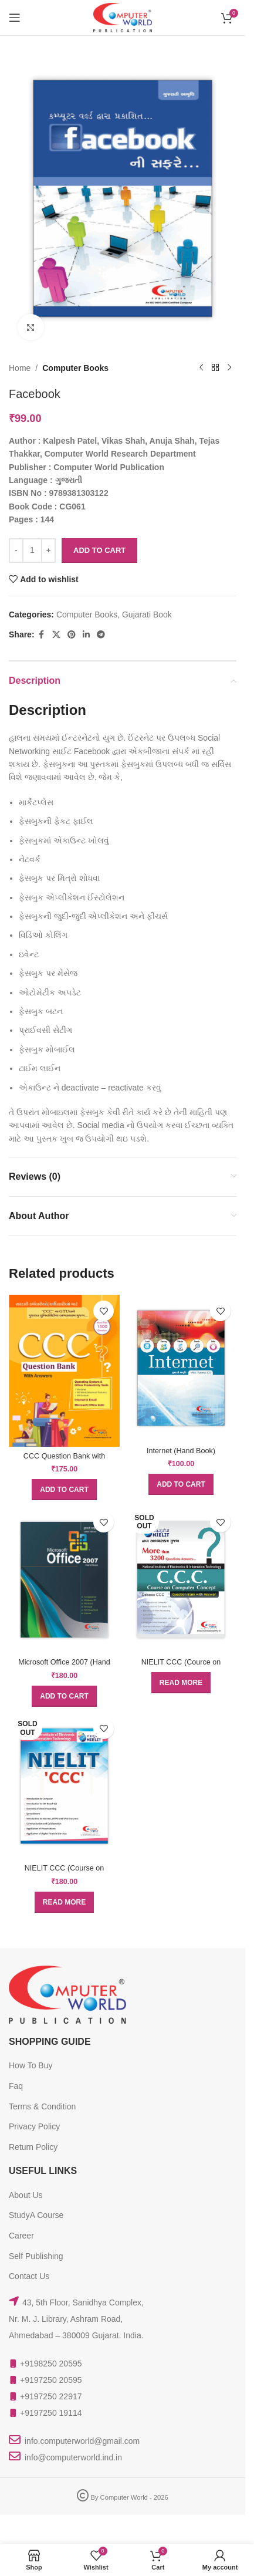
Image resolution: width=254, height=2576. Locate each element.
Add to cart (99, 550)
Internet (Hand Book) (181, 1451)
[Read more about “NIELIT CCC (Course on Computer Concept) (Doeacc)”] (64, 1902)
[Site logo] (123, 17)
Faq (16, 2086)
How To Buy (30, 2065)
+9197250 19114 (51, 2413)
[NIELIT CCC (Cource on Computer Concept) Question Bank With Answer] (181, 1579)
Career (21, 2235)
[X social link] (56, 635)
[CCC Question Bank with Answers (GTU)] (64, 1371)
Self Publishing (36, 2256)
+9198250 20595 (51, 2363)
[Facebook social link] (42, 635)
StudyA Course (36, 2215)
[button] (64, 1489)
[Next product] (229, 368)
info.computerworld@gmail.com (82, 2441)
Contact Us (29, 2276)
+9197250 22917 (51, 2396)
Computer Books (75, 368)
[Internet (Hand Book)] (181, 1368)
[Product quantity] (32, 550)
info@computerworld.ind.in (73, 2457)
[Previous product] (201, 368)
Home (20, 368)
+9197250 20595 (51, 2380)
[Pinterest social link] (71, 635)
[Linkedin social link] (86, 635)
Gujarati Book (147, 614)
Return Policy (33, 2147)
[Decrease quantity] (16, 550)
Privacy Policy (34, 2126)
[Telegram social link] (101, 635)
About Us (26, 2195)
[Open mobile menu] (14, 17)
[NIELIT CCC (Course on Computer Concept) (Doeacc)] (64, 1786)
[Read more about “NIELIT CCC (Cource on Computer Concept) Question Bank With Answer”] (181, 1682)
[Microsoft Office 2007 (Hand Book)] (64, 1579)
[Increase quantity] (48, 550)
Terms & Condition (42, 2106)
